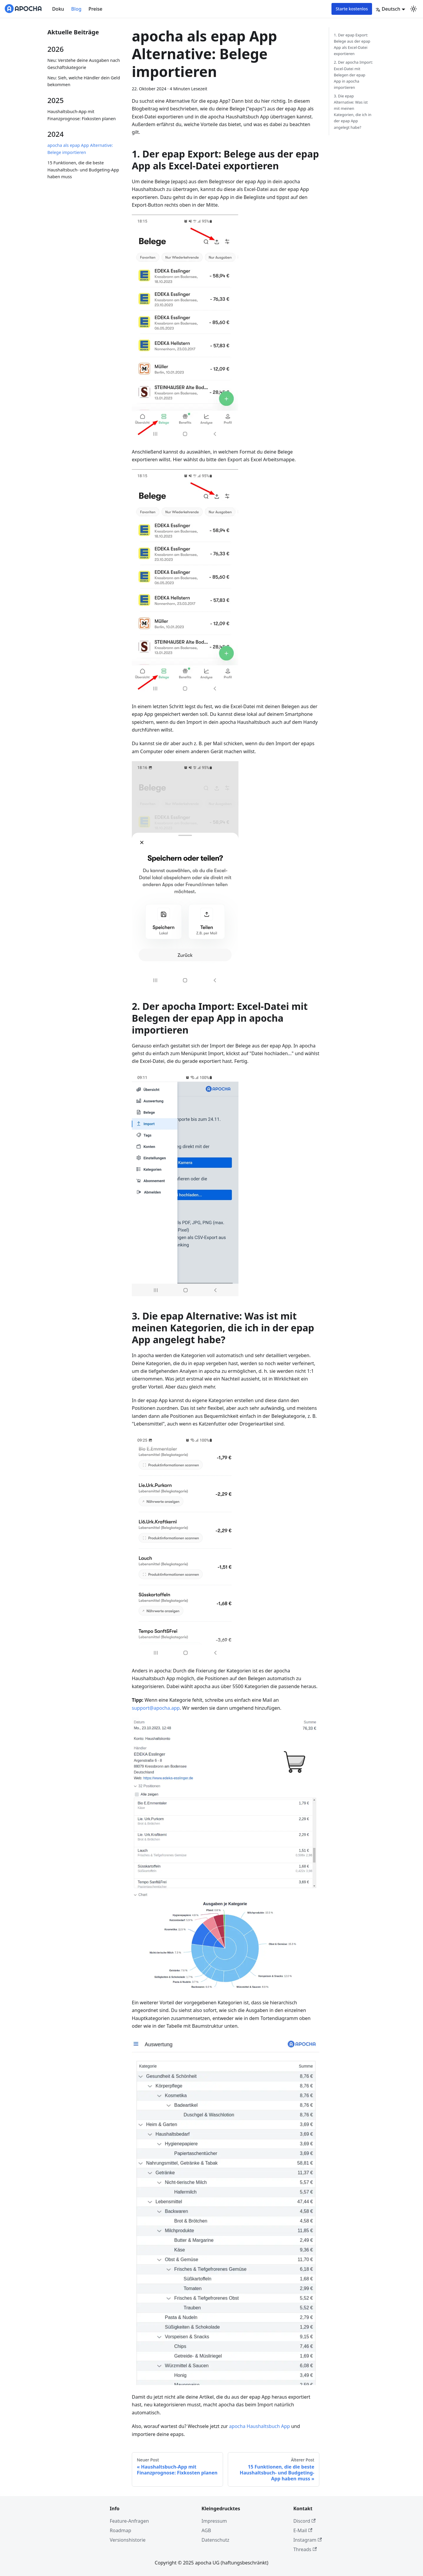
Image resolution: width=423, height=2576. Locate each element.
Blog (76, 9)
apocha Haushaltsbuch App (259, 2426)
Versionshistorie (128, 2540)
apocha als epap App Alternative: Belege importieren (80, 148)
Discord (304, 2521)
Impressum (214, 2521)
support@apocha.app (156, 1708)
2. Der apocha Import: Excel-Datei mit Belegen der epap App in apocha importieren (353, 75)
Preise (95, 9)
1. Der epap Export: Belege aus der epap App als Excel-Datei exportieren (352, 44)
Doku (58, 9)
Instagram (307, 2540)
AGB (206, 2530)
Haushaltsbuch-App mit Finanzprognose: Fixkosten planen (81, 115)
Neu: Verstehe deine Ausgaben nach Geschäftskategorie (83, 63)
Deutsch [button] (388, 9)
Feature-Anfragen (129, 2521)
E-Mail (302, 2530)
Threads (305, 2549)
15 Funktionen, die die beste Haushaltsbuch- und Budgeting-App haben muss (83, 170)
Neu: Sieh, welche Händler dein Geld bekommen (83, 81)
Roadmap (120, 2530)
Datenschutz (215, 2540)
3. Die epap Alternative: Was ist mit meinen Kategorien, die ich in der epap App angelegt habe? (352, 111)
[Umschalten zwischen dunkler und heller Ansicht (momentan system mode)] (413, 9)
